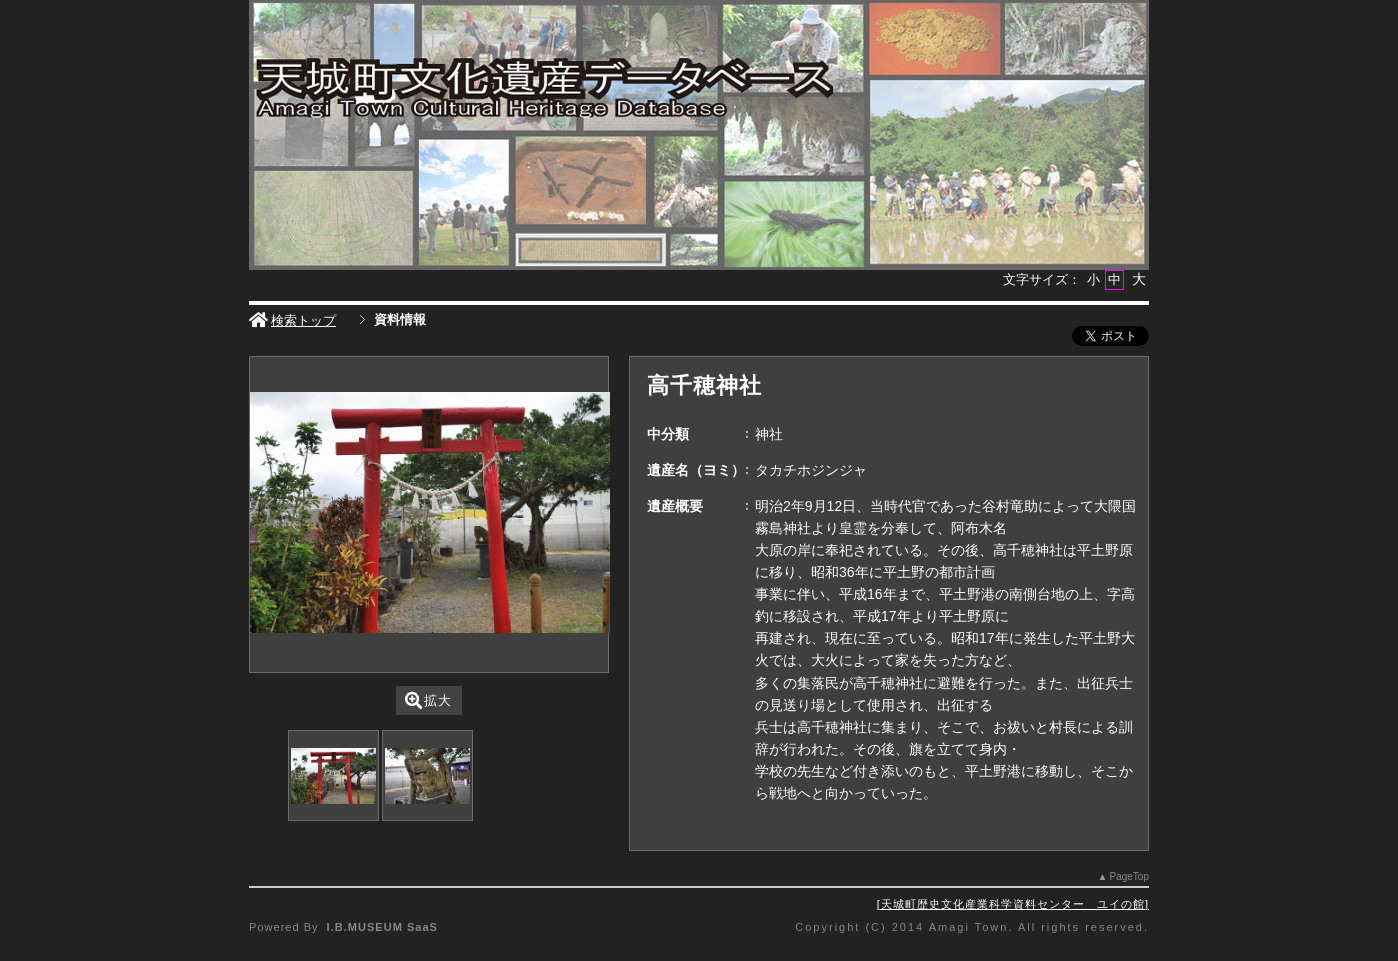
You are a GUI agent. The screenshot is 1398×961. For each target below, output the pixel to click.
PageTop (1129, 876)
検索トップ (292, 320)
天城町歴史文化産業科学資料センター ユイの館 (1013, 904)
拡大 (428, 700)
